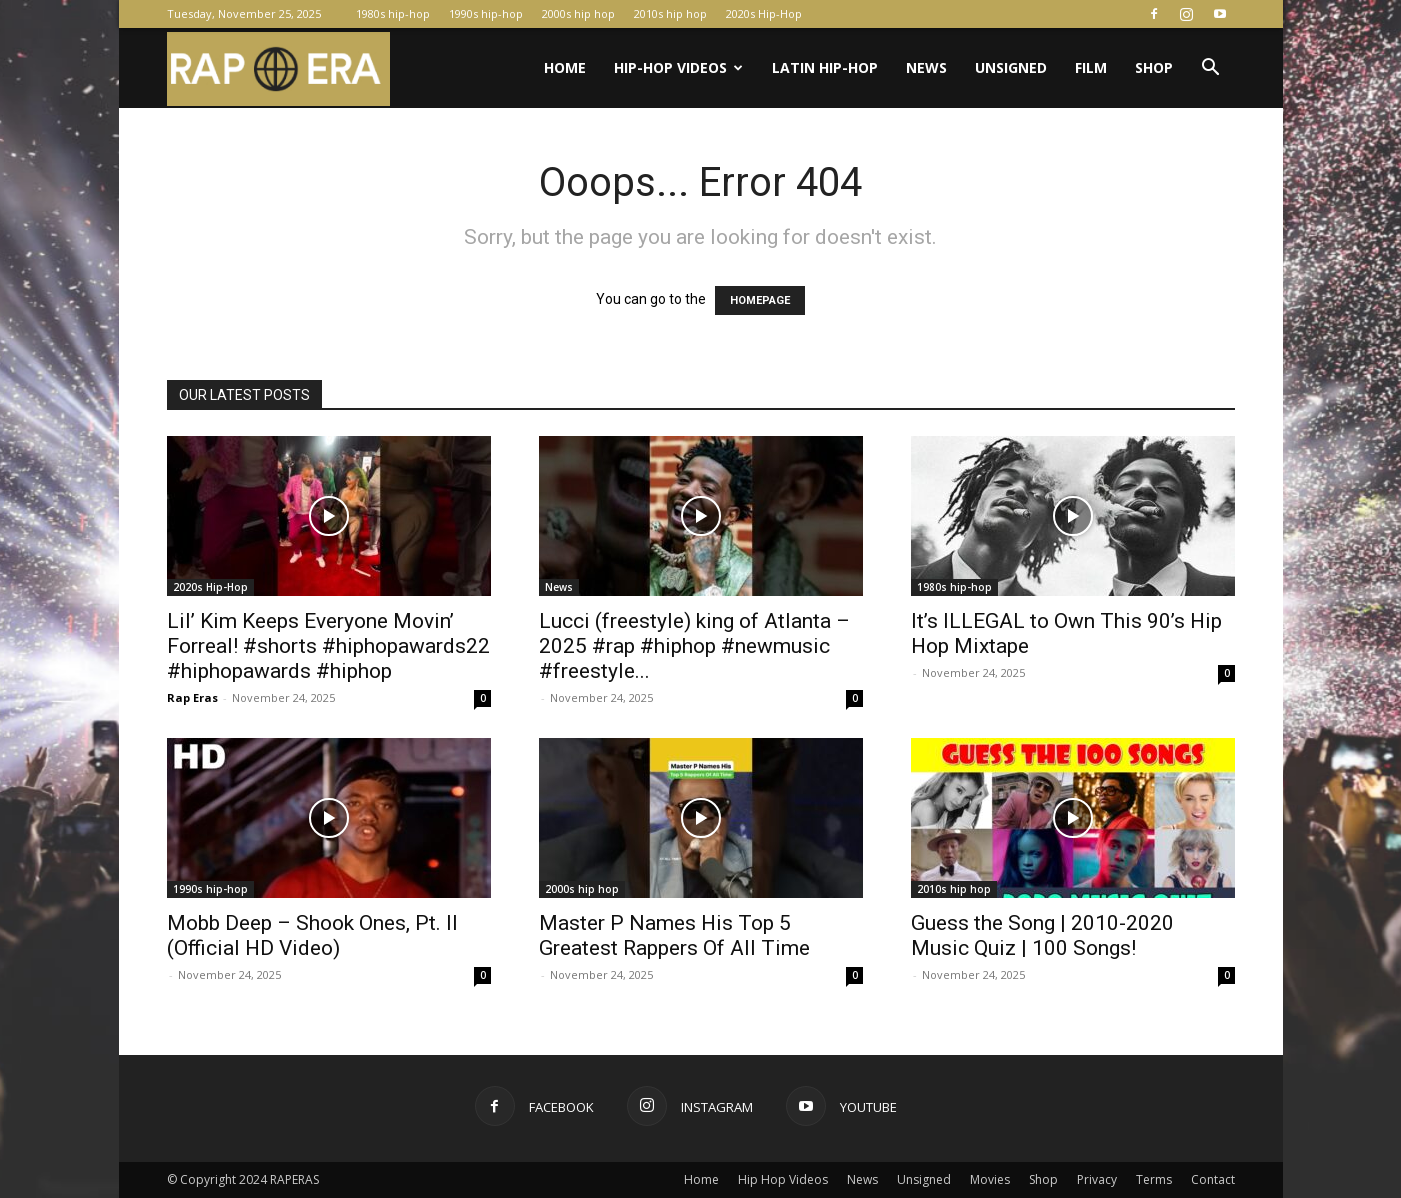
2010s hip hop (670, 13)
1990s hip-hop (486, 13)
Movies (990, 1179)
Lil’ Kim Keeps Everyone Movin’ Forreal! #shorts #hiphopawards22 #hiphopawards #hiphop (328, 646)
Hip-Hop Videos (678, 67)
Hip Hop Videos (783, 1179)
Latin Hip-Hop (825, 67)
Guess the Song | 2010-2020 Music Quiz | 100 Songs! (1042, 935)
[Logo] (279, 68)
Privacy (1097, 1179)
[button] (1211, 69)
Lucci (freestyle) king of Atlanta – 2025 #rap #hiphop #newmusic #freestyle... (694, 646)
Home (565, 67)
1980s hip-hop (393, 13)
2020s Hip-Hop (764, 13)
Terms (1154, 1179)
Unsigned (1011, 67)
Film (1091, 67)
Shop (1154, 67)
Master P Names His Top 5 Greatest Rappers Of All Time (674, 935)
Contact (1213, 1179)
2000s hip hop (578, 13)
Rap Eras (192, 697)
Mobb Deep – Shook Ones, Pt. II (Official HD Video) (312, 935)
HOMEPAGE (760, 300)
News (926, 67)
